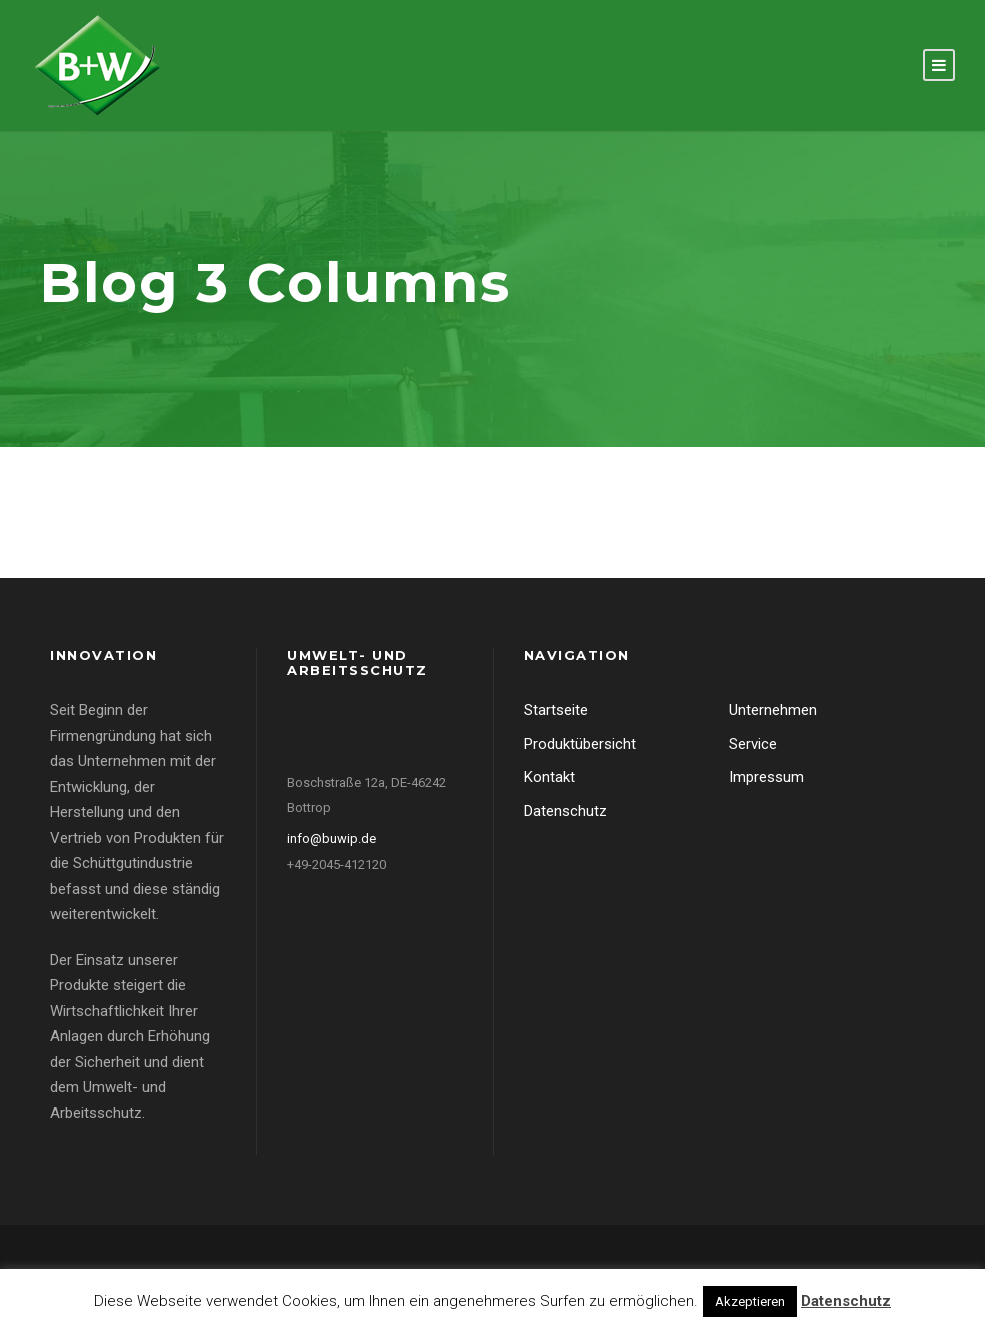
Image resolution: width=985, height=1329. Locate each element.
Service (753, 744)
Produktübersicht (580, 744)
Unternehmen (773, 710)
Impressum (766, 777)
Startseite (556, 710)
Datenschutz (565, 811)
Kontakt (549, 777)
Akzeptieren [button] (750, 1301)
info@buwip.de (331, 838)
